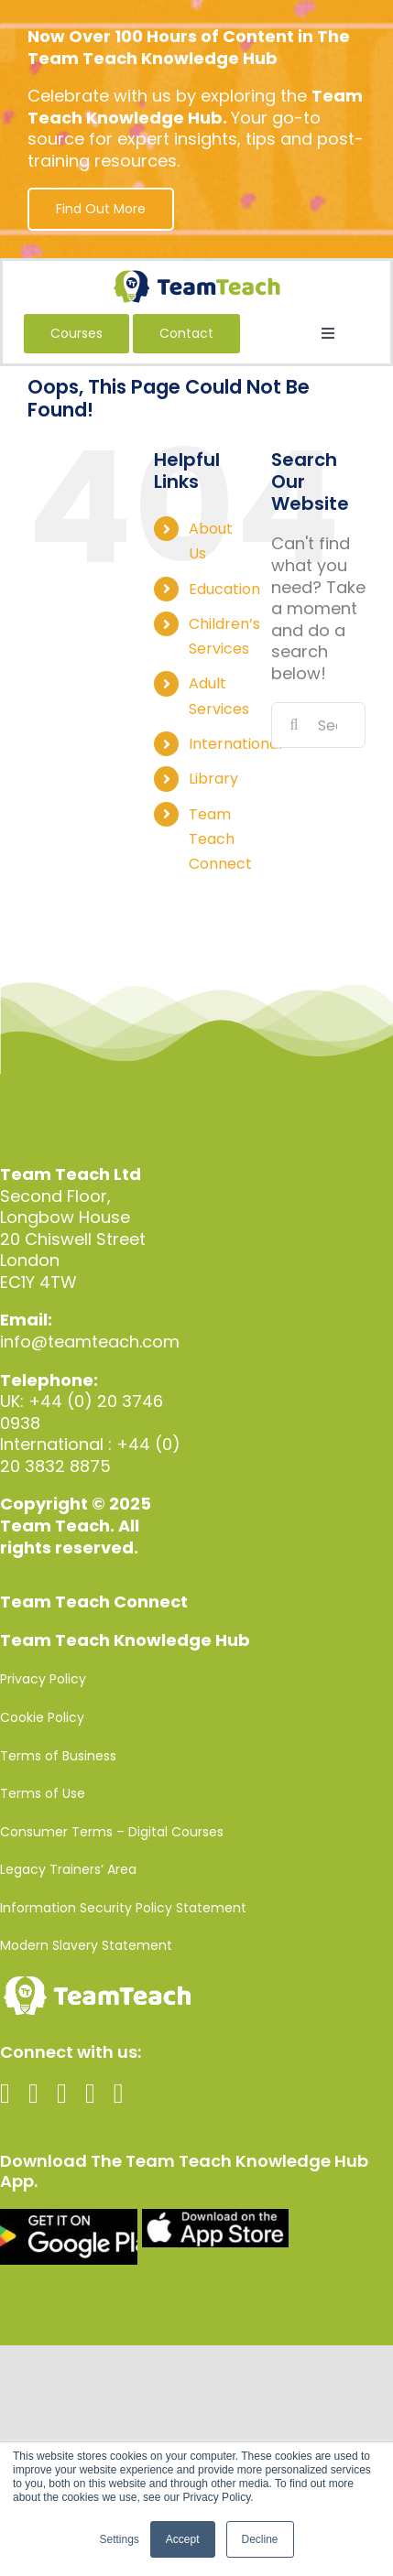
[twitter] (33, 2093)
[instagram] (62, 2093)
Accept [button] (183, 2539)
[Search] (294, 725)
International (235, 743)
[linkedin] (90, 2093)
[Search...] (318, 725)
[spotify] (119, 2093)
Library (213, 778)
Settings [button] (118, 2539)
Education (224, 589)
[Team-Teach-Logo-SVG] (197, 277)
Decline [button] (260, 2539)
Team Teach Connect (220, 839)
